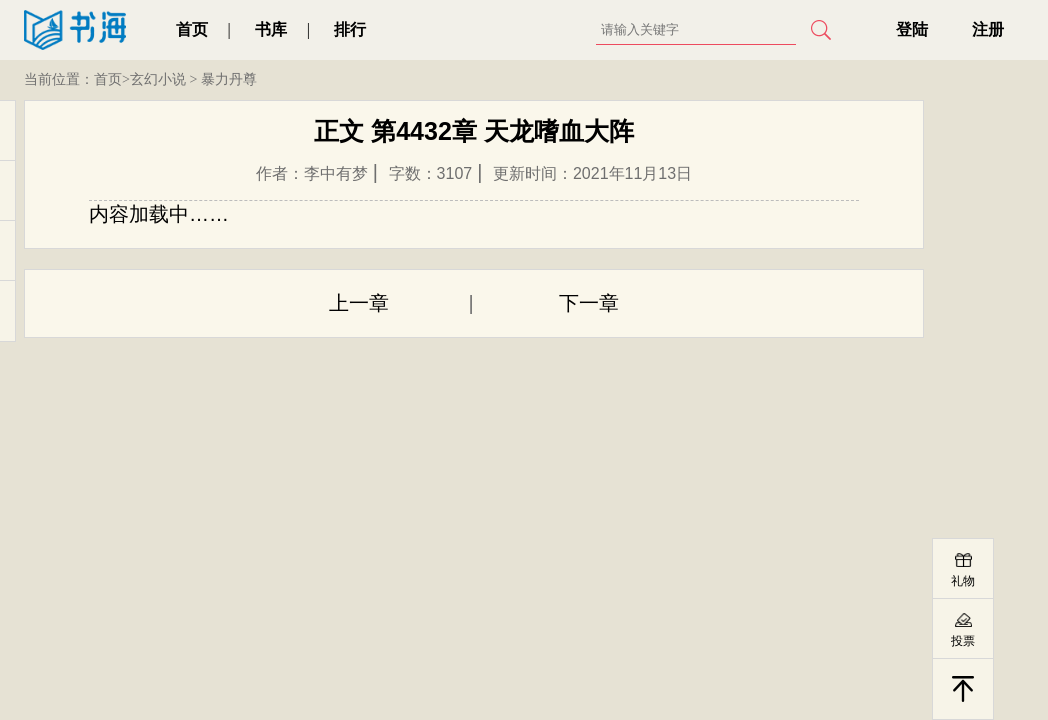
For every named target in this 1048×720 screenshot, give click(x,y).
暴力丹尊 (229, 79)
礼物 (963, 581)
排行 (350, 29)
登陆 (912, 29)
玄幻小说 (158, 79)
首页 (192, 29)
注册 (988, 29)
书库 (271, 29)
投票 (963, 641)
